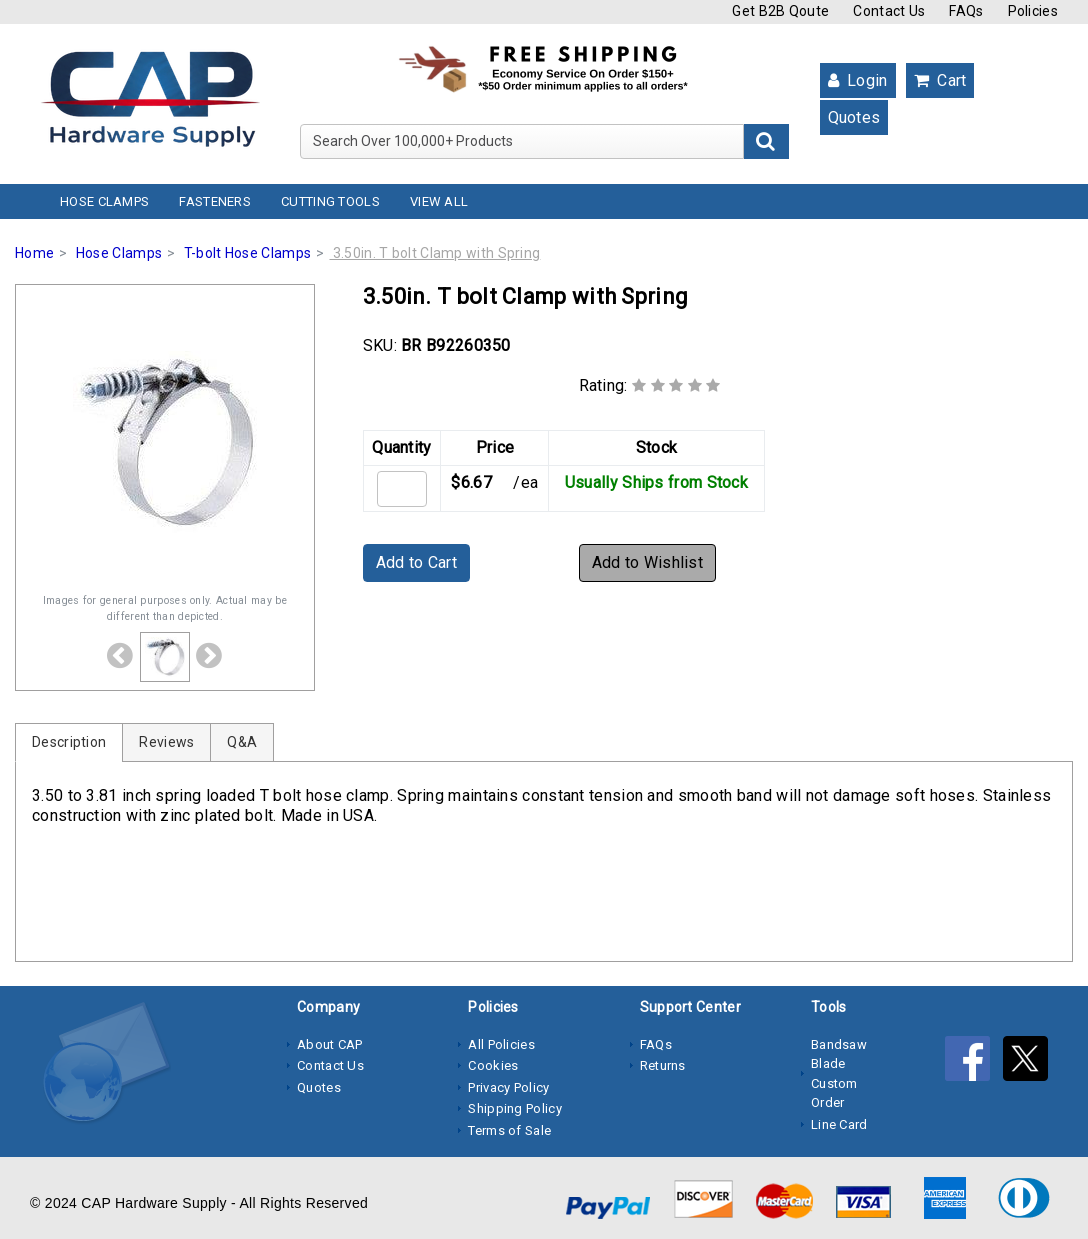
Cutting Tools (330, 201)
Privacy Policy (508, 1087)
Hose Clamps (104, 201)
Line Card (839, 1124)
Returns (663, 1065)
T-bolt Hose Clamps (247, 253)
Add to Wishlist (648, 562)
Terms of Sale (509, 1130)
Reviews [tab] (166, 742)
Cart (940, 80)
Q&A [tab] (242, 742)
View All (439, 201)
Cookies (493, 1065)
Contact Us (889, 11)
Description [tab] (69, 742)
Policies (1033, 11)
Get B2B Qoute (780, 11)
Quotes (854, 117)
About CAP (330, 1044)
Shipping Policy (515, 1108)
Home (34, 253)
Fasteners (215, 201)
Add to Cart (416, 562)
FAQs (966, 11)
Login (858, 80)
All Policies (501, 1044)
